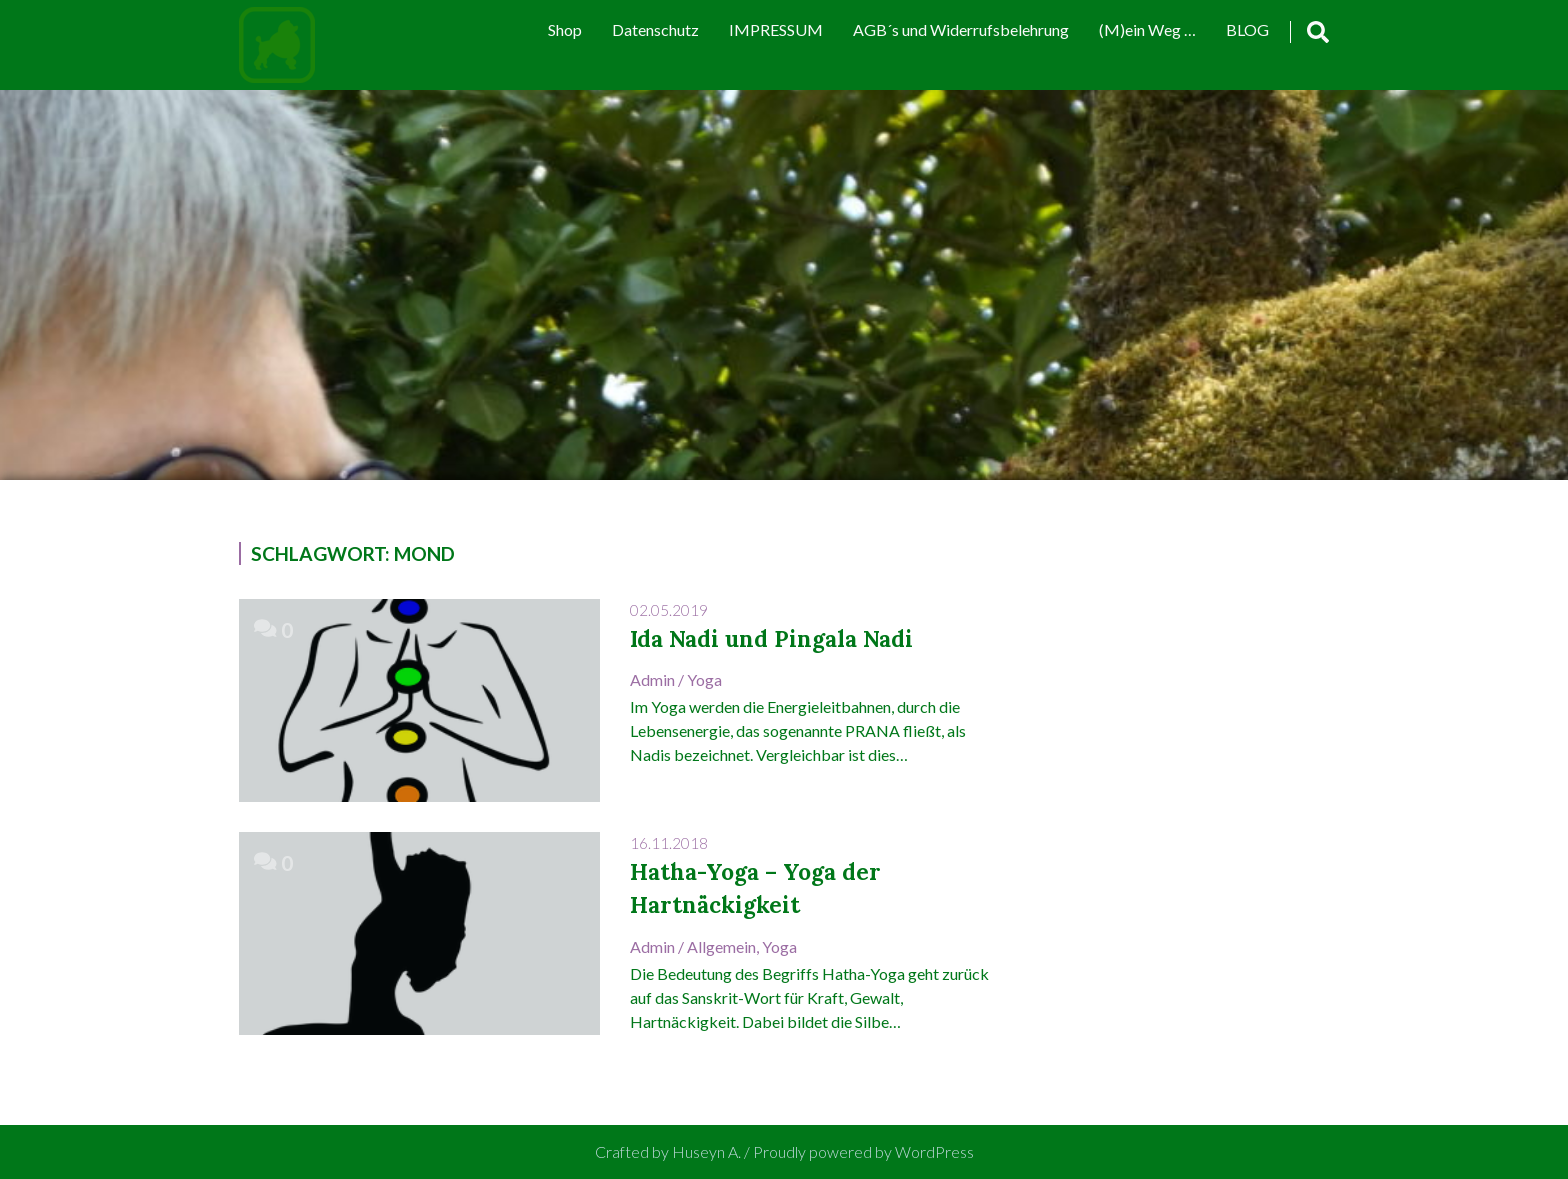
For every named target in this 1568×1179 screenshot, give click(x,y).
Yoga (704, 679)
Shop (565, 29)
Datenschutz (655, 29)
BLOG (1247, 29)
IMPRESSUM (776, 29)
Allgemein (721, 946)
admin (652, 679)
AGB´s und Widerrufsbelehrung (961, 29)
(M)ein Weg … (1147, 29)
